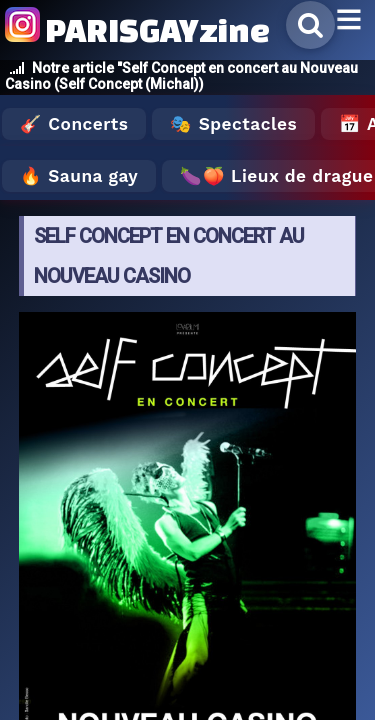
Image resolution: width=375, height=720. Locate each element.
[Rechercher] (310, 25)
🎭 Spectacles (233, 124)
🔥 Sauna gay (79, 176)
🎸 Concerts (74, 124)
